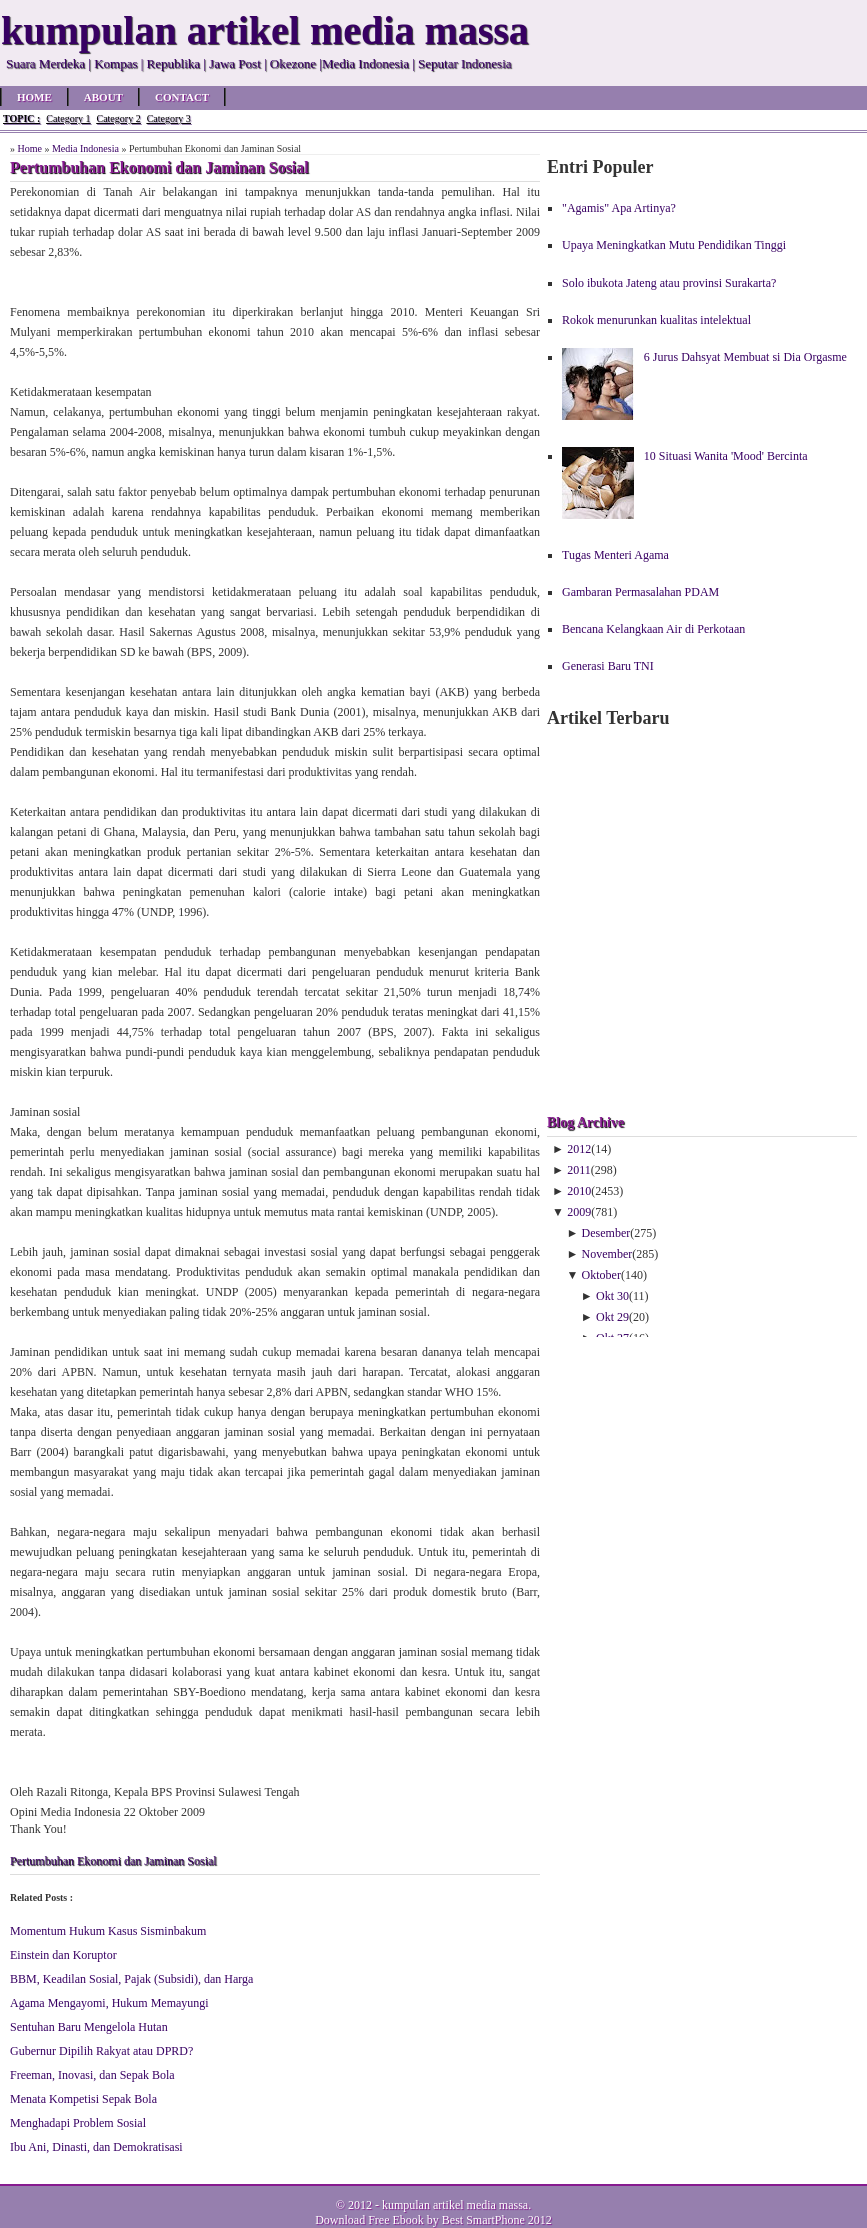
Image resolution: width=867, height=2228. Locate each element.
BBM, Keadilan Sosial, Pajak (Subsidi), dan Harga (131, 1979)
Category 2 (118, 118)
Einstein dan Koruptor (63, 1955)
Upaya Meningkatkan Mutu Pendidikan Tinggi (674, 245)
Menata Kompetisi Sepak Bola (83, 2099)
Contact (182, 97)
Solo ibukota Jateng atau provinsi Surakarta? (669, 283)
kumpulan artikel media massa (455, 2205)
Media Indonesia (85, 148)
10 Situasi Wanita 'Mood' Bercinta (726, 456)
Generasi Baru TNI (608, 666)
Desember (606, 1233)
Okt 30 (612, 1296)
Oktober (601, 1275)
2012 (579, 1149)
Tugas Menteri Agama (615, 555)
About (103, 97)
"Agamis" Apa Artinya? (619, 208)
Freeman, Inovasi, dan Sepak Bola (92, 2075)
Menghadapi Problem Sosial (78, 2123)
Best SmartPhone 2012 (497, 2220)
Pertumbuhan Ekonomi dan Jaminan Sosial (113, 1861)
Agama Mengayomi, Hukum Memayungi (109, 2003)
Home (34, 97)
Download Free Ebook (369, 2220)
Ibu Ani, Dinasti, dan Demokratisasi (96, 2147)
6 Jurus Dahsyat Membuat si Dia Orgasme (745, 357)
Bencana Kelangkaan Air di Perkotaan (653, 629)
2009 (579, 1212)
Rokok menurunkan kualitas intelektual (656, 320)
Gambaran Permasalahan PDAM (640, 592)
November (607, 1254)
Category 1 (68, 118)
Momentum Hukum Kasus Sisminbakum (108, 1931)
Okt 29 (612, 1317)
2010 (579, 1191)
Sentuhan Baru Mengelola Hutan (89, 2027)
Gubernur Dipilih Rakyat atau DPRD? (101, 2051)
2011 (579, 1170)
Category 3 (169, 118)
